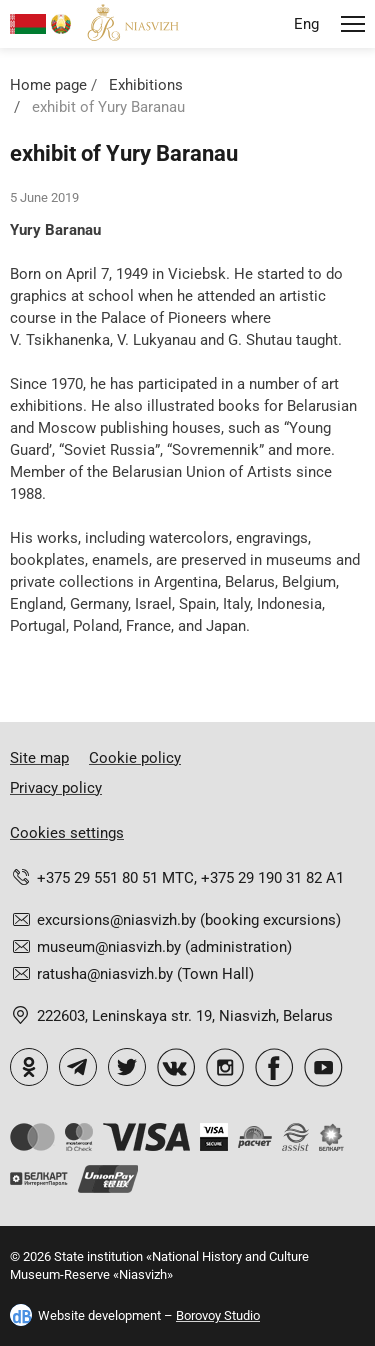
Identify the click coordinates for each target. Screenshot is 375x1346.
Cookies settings (67, 833)
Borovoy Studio (218, 1315)
